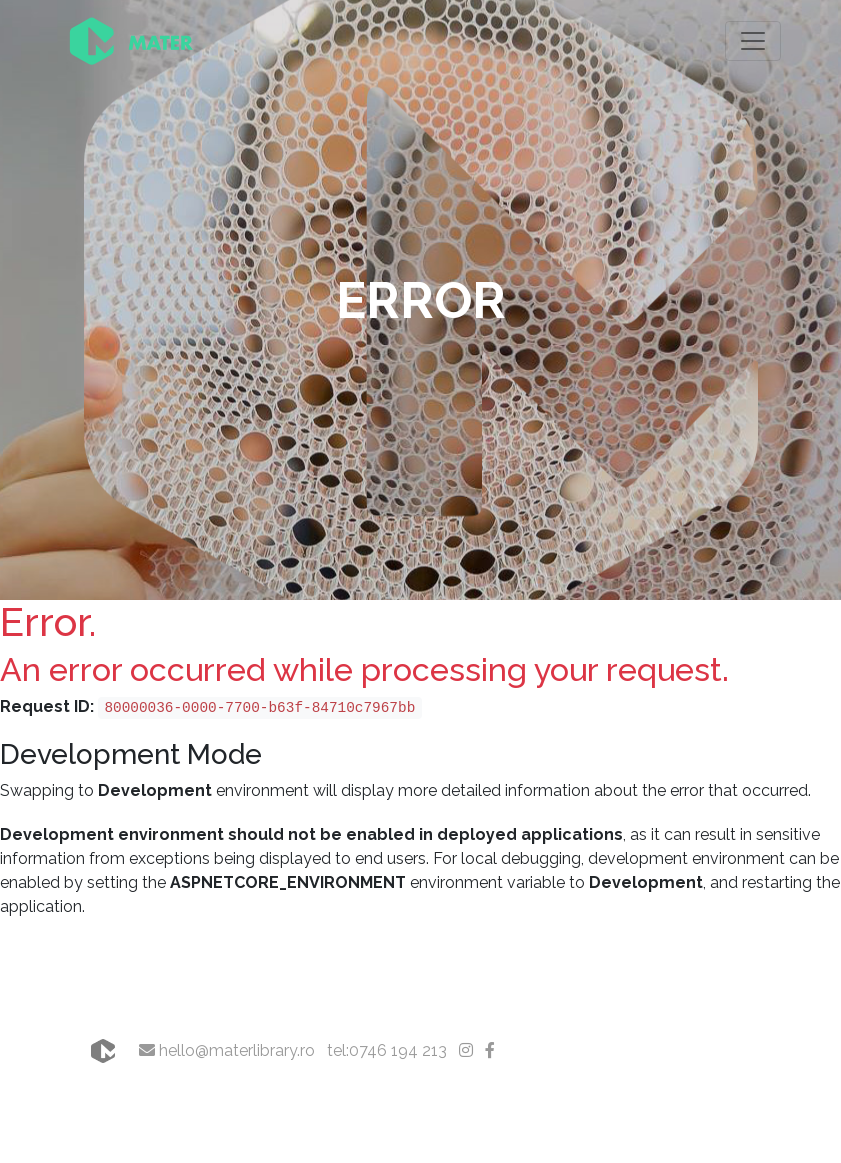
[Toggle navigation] (753, 41)
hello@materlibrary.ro (227, 1050)
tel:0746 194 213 (387, 1050)
